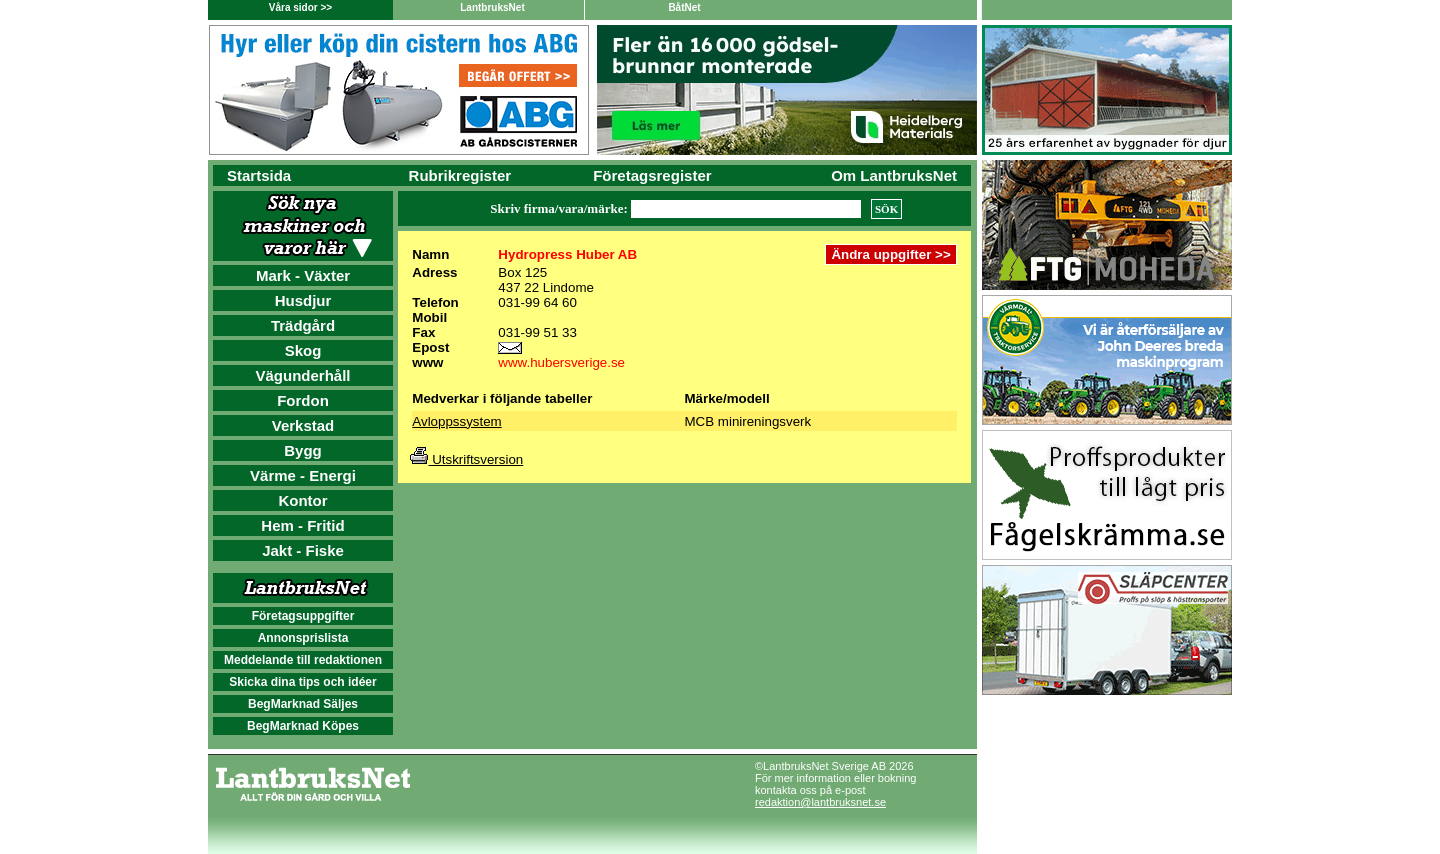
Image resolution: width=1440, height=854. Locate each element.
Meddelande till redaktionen (303, 660)
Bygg (303, 450)
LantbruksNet (492, 7)
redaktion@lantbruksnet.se (820, 802)
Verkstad (303, 425)
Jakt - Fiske (303, 550)
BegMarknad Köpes (303, 726)
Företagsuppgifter (303, 616)
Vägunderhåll (302, 375)
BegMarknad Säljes (303, 704)
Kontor (302, 500)
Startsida (259, 175)
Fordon (303, 400)
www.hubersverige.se (561, 362)
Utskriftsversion (466, 459)
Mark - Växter (303, 275)
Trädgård (303, 325)
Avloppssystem (456, 421)
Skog (303, 350)
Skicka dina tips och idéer (302, 682)
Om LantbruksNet (894, 175)
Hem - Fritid (302, 525)
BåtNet (684, 7)
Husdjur (303, 300)
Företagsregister (652, 175)
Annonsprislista (303, 638)
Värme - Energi (303, 475)
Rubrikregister (460, 175)
